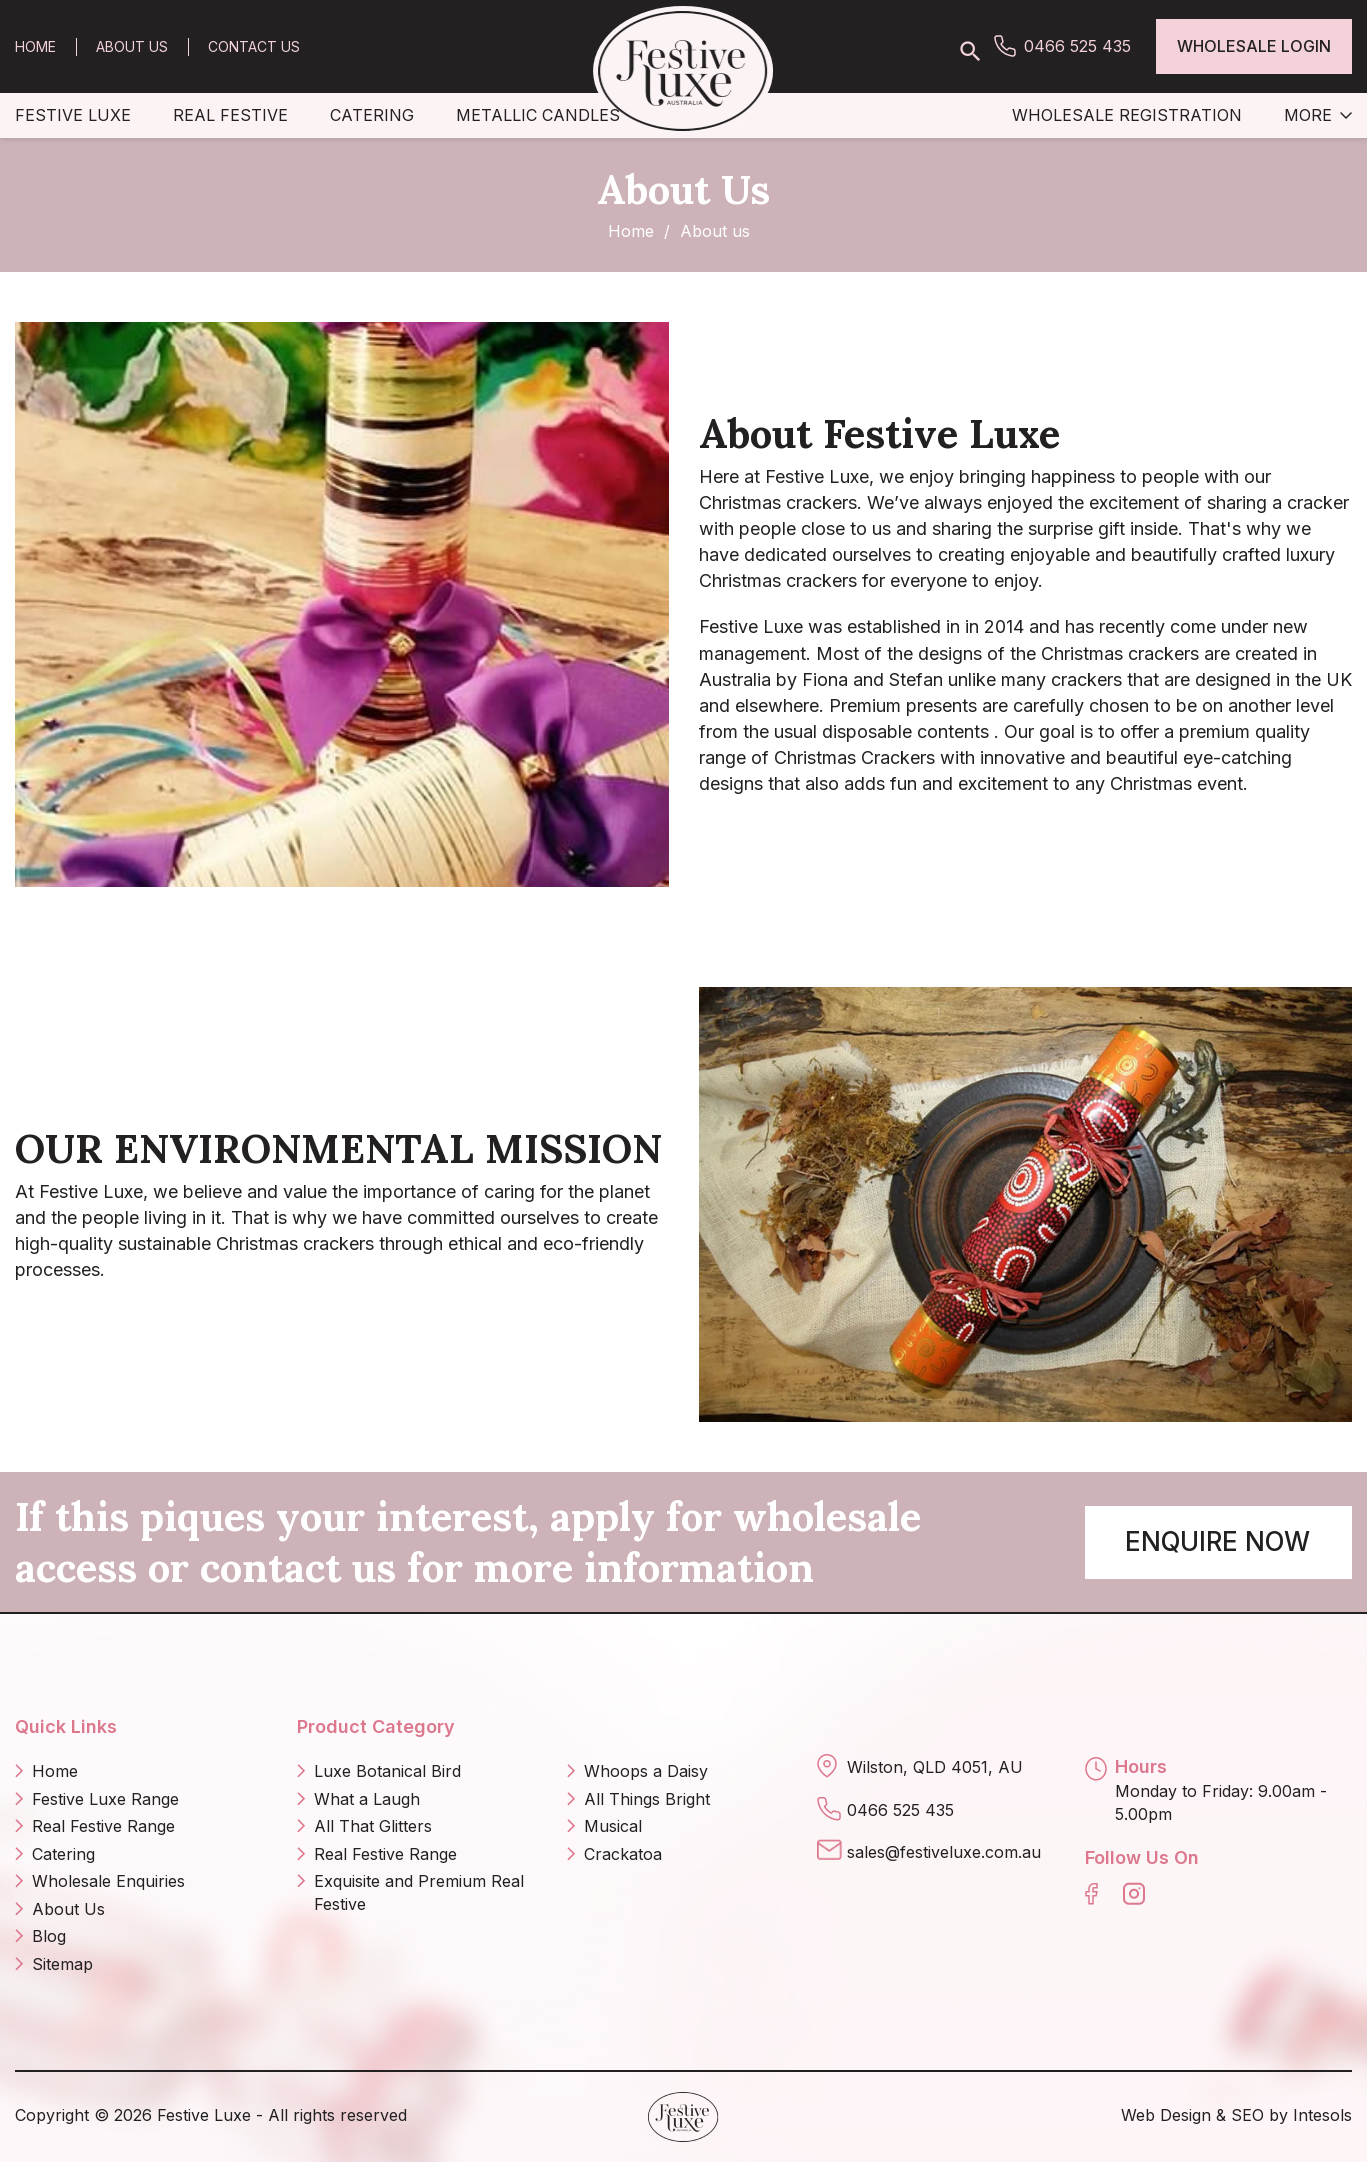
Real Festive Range (103, 1826)
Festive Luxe (73, 115)
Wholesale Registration (1127, 115)
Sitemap (62, 1964)
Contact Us (254, 46)
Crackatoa (623, 1854)
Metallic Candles (538, 115)
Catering (372, 115)
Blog (49, 1936)
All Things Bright (647, 1799)
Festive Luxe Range (105, 1799)
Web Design (1166, 2115)
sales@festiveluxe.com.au (944, 1852)
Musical (613, 1826)
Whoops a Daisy (646, 1771)
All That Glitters (373, 1826)
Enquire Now (1217, 1541)
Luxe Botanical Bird (387, 1771)
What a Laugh (367, 1799)
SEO (1247, 2115)
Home (35, 46)
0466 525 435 (1077, 46)
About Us (132, 46)
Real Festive (230, 115)
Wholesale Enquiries (108, 1881)
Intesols (1322, 2115)
